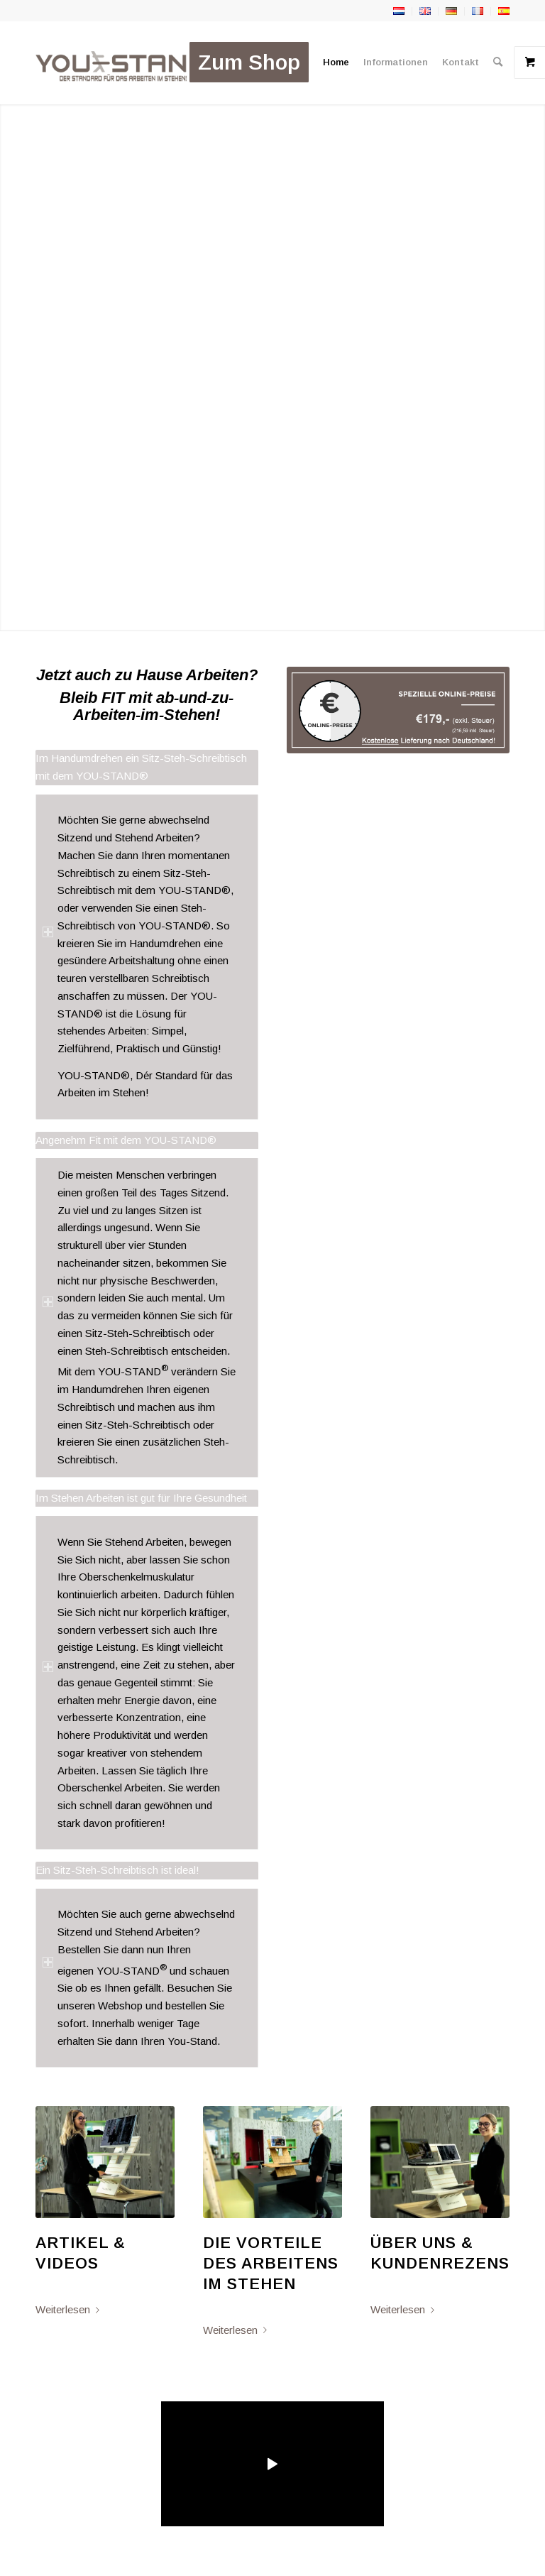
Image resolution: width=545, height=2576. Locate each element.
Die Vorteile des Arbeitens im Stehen (270, 2263)
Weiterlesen (70, 2309)
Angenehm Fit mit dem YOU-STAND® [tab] (125, 1142)
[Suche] (498, 62)
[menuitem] (249, 62)
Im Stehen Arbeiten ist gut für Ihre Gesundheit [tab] (141, 1499)
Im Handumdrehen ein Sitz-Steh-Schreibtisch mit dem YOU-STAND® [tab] (141, 768)
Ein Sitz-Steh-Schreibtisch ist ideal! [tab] (117, 1871)
